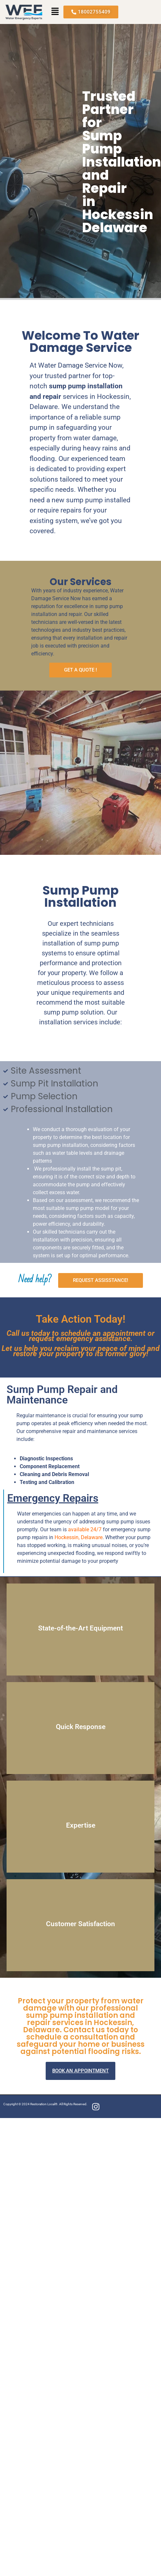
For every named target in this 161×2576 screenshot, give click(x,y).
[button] (54, 12)
